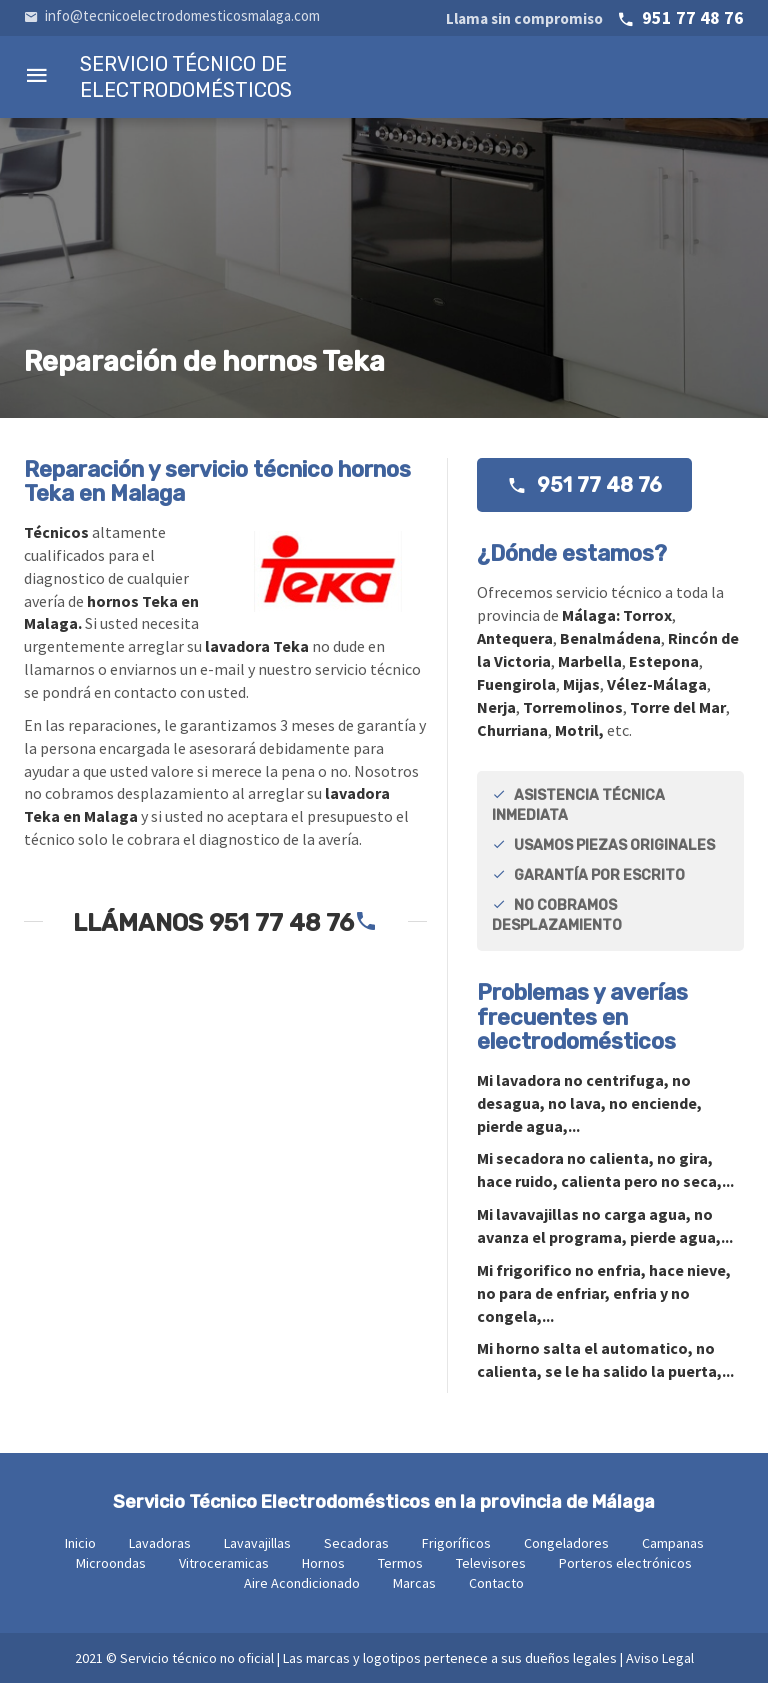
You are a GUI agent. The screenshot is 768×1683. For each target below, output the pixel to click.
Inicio (80, 1543)
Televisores (491, 1563)
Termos (400, 1563)
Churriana (512, 730)
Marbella (590, 661)
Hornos (323, 1563)
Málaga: (592, 615)
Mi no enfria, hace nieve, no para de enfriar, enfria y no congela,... (604, 1293)
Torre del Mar (678, 707)
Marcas (414, 1583)
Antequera (515, 638)
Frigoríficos (456, 1543)
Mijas (581, 684)
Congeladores (566, 1543)
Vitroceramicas (224, 1563)
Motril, (579, 730)
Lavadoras (160, 1543)
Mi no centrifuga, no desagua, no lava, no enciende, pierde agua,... (589, 1103)
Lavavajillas (257, 1543)
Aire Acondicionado (302, 1583)
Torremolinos (573, 707)
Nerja (496, 707)
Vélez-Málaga (657, 684)
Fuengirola (516, 684)
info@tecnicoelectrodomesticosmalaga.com (172, 15)
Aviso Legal (660, 1658)
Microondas (111, 1563)
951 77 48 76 (595, 17)
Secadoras (356, 1543)
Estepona (664, 661)
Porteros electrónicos (625, 1563)
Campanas (673, 1543)
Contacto (496, 1583)
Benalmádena (610, 638)
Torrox (647, 615)
